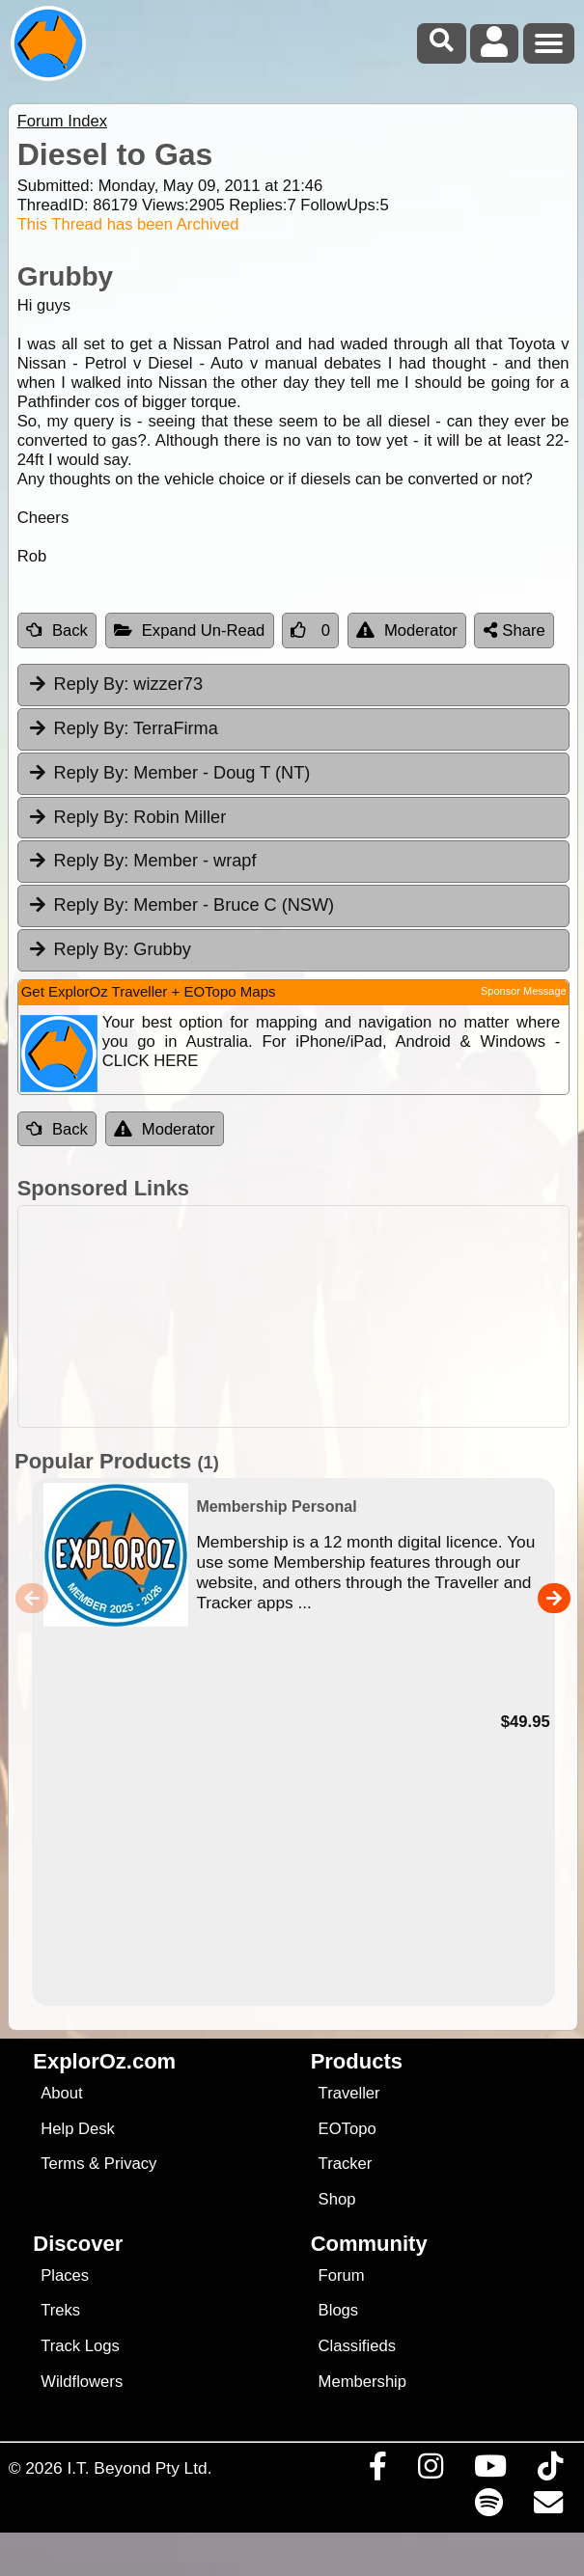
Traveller (349, 2093)
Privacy (130, 2163)
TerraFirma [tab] (122, 728)
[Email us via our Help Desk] (548, 2507)
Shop (337, 2199)
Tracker (346, 2163)
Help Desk (78, 2129)
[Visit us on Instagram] (430, 2470)
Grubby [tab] (109, 949)
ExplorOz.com (104, 2061)
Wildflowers (82, 2381)
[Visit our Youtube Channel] (490, 2470)
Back (57, 630)
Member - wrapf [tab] (142, 860)
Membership (362, 2381)
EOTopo (347, 2129)
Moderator (407, 630)
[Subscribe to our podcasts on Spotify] (488, 2507)
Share (514, 630)
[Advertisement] (302, 1316)
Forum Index (62, 121)
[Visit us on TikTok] (550, 2470)
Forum (342, 2275)
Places (65, 2275)
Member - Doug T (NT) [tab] (169, 772)
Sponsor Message (524, 991)
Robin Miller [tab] (127, 817)
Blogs (339, 2310)
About (61, 2093)
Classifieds (357, 2346)
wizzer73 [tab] (115, 684)
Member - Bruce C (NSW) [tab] (180, 905)
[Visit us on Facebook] (377, 2470)
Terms (62, 2163)
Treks (60, 2310)
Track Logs (80, 2346)
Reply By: (91, 684)
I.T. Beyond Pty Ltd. (139, 2468)
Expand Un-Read (189, 630)
